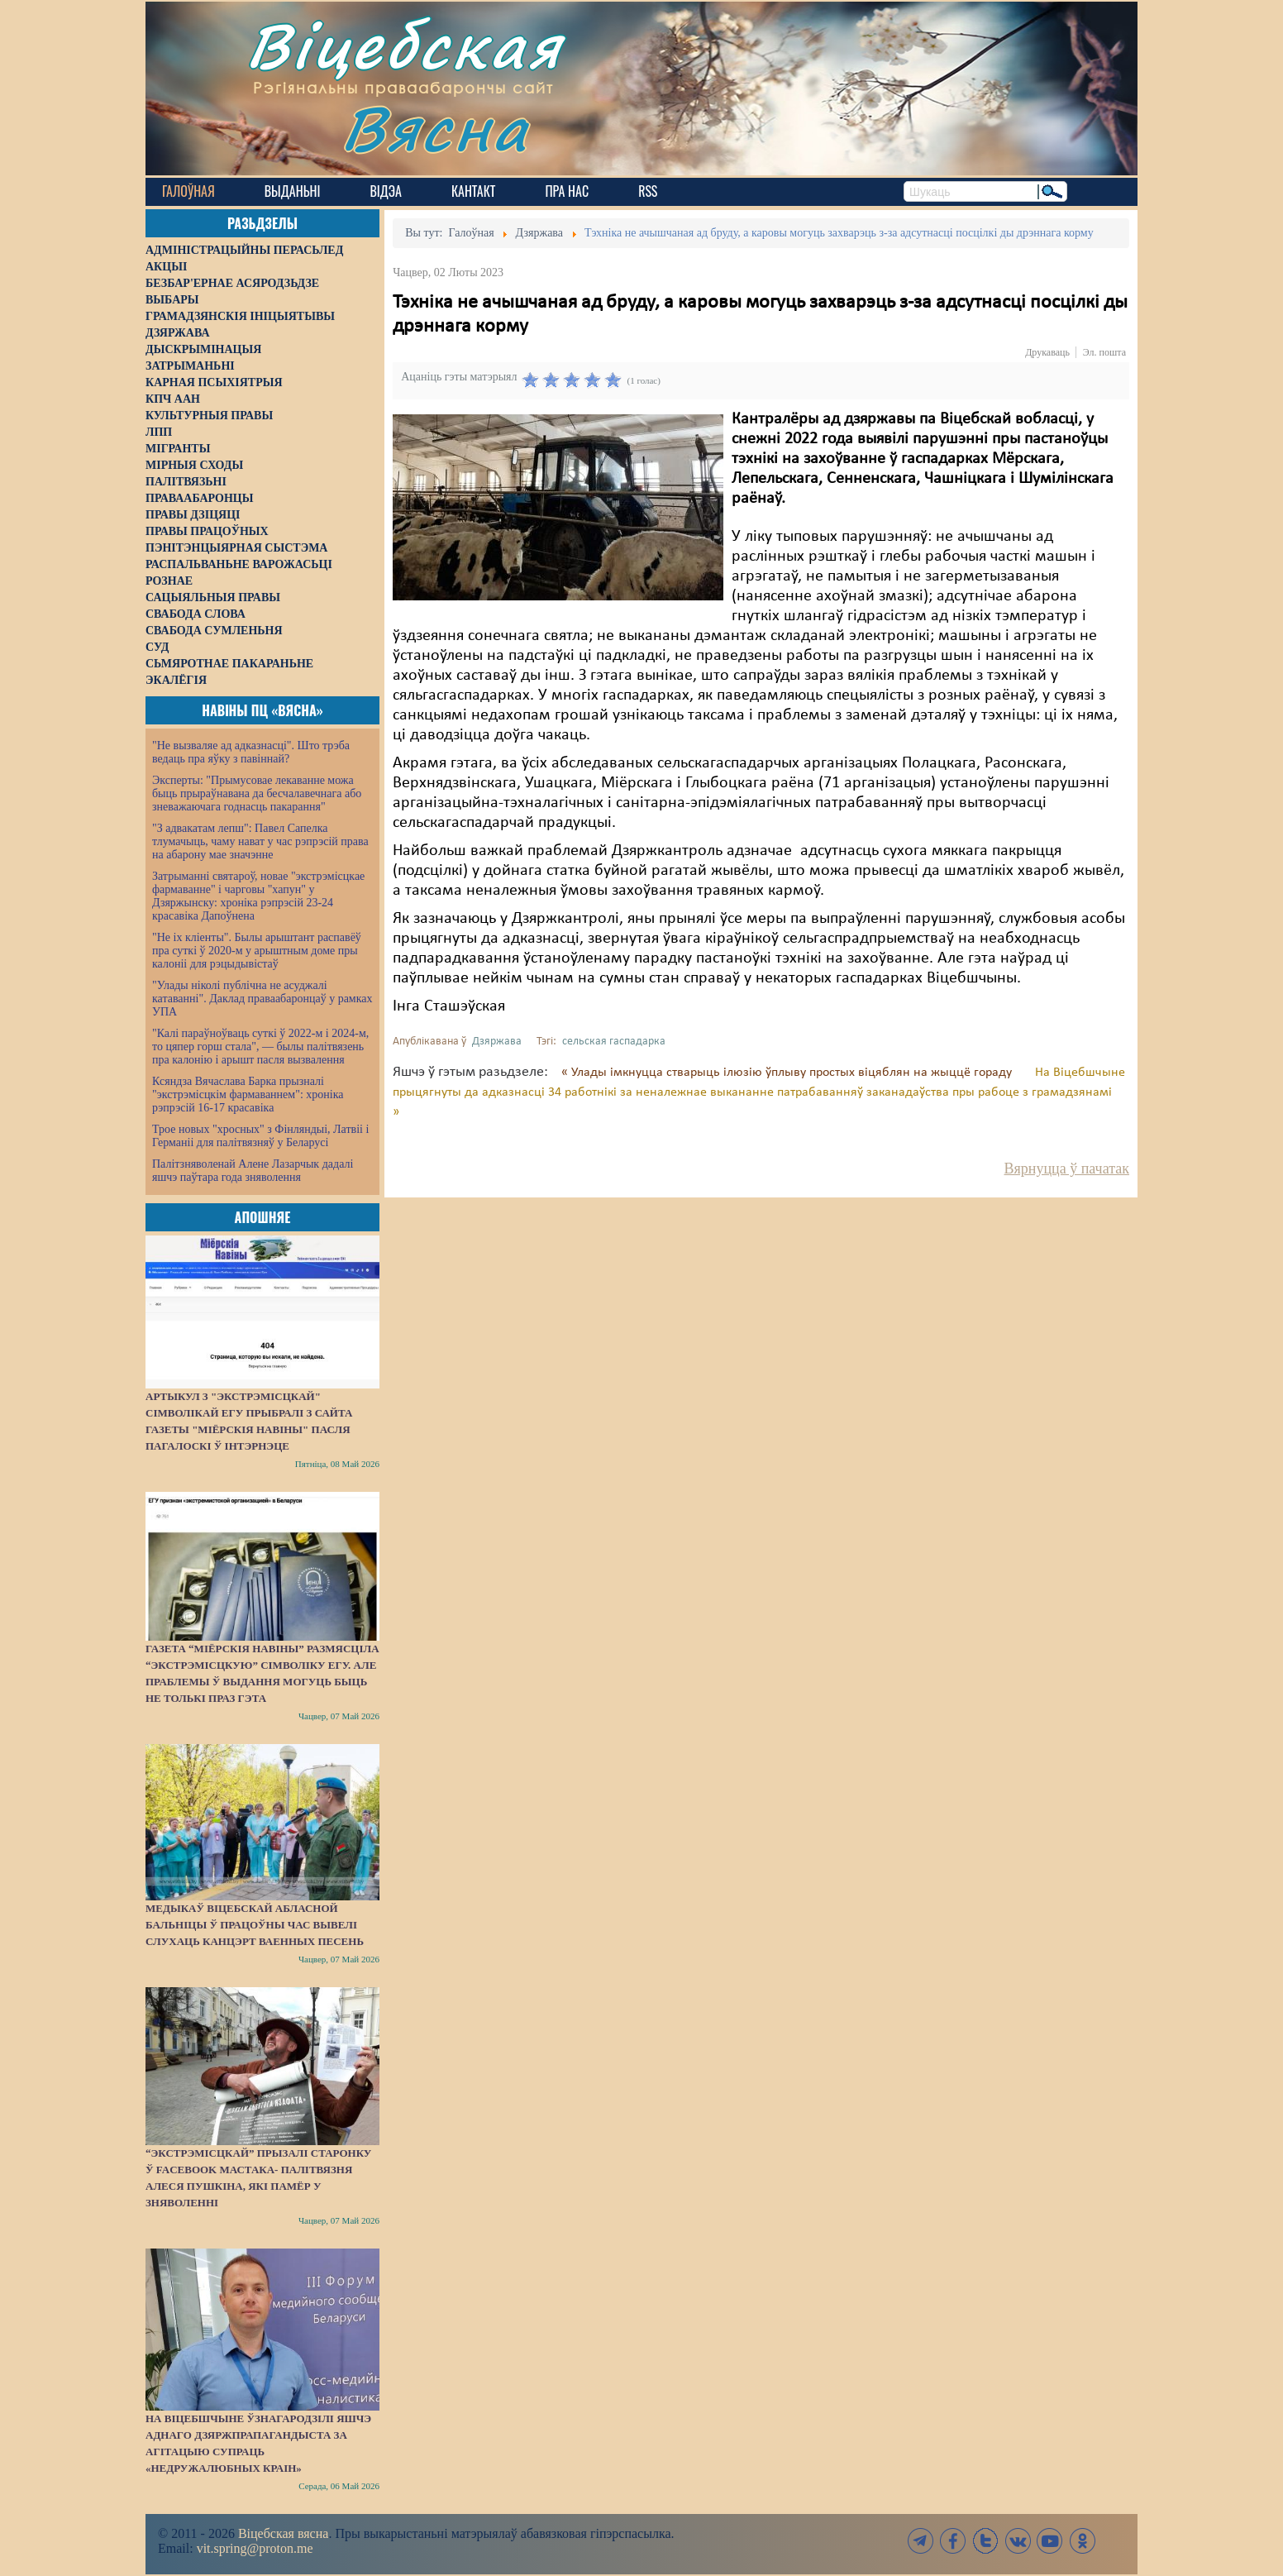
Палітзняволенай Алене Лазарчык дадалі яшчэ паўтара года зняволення (252, 1170)
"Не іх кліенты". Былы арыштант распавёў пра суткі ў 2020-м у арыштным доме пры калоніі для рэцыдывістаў (256, 950)
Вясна (435, 128)
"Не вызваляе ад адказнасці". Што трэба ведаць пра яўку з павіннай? (251, 752)
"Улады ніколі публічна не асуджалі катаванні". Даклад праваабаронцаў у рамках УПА (262, 998)
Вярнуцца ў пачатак (1066, 1168)
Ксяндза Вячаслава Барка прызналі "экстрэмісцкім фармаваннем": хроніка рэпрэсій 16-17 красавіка (247, 1094)
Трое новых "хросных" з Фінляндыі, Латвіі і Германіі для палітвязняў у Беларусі (260, 1136)
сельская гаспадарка (613, 1041)
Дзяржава (497, 1041)
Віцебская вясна (283, 2533)
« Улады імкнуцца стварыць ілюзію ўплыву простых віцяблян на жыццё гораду (788, 1072)
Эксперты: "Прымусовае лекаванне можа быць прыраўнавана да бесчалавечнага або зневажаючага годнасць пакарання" (256, 793)
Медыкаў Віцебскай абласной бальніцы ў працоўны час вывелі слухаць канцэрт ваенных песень (254, 1925)
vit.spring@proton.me (255, 2548)
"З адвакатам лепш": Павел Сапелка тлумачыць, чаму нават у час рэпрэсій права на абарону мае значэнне (260, 841)
